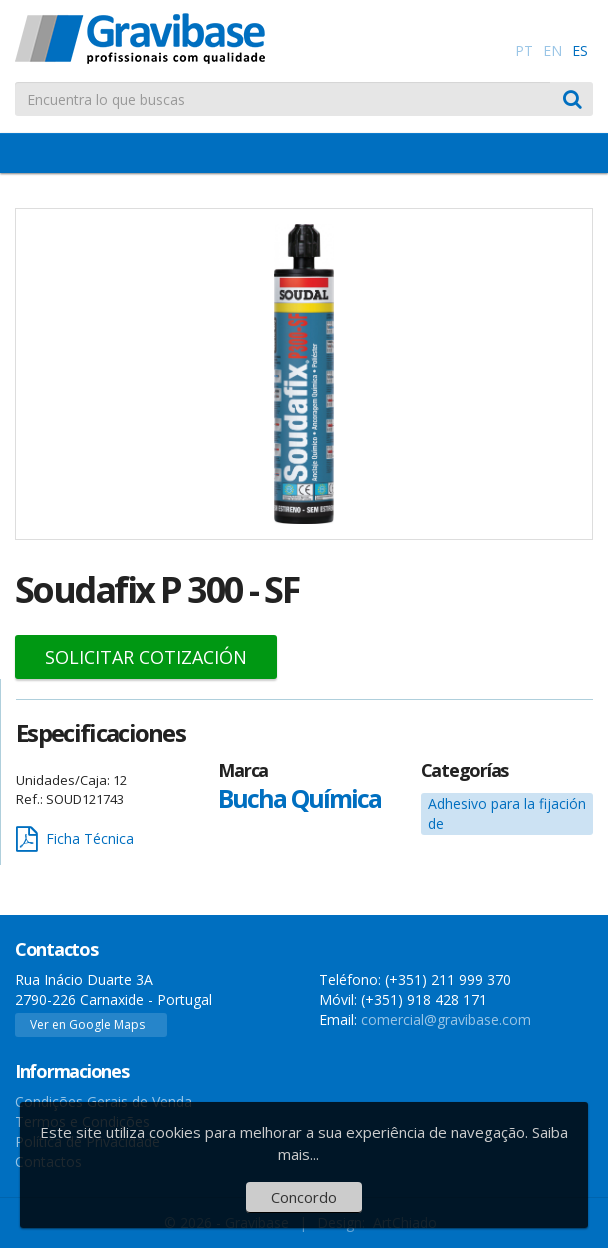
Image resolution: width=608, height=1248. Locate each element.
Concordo (304, 1197)
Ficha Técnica (75, 839)
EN (552, 50)
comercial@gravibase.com (446, 1019)
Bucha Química (299, 798)
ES (580, 50)
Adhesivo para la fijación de (507, 813)
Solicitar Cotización (146, 657)
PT (524, 50)
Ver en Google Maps (87, 1024)
